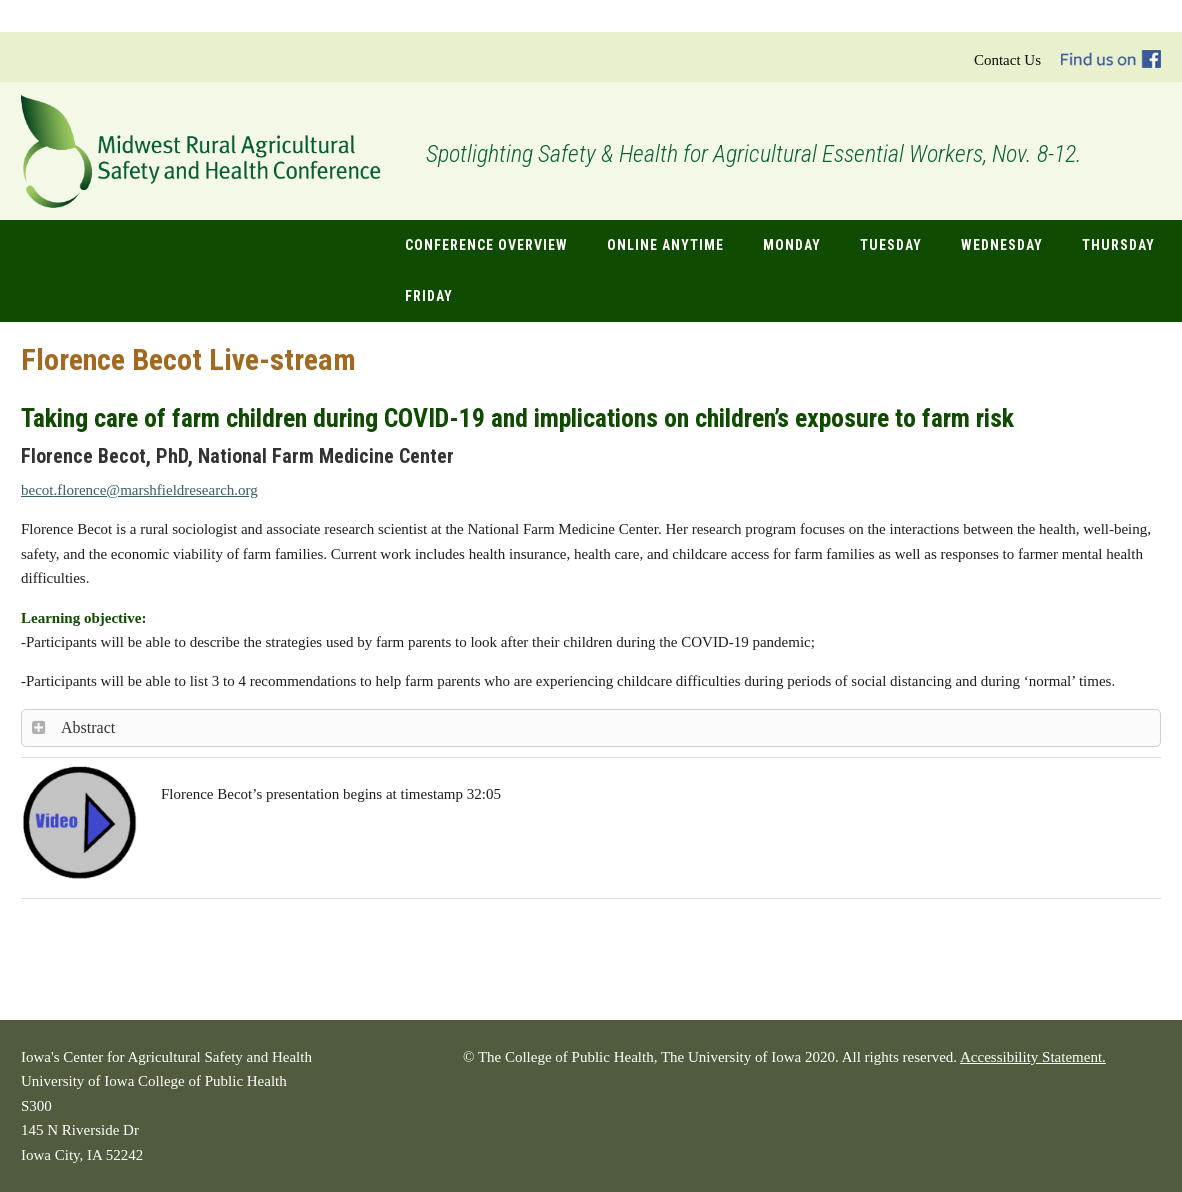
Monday (792, 245)
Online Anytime (665, 245)
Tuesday (891, 245)
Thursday (1118, 245)
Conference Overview (486, 245)
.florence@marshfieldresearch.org (139, 490)
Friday (429, 296)
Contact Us (1007, 60)
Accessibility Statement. (1033, 1057)
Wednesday (1002, 245)
